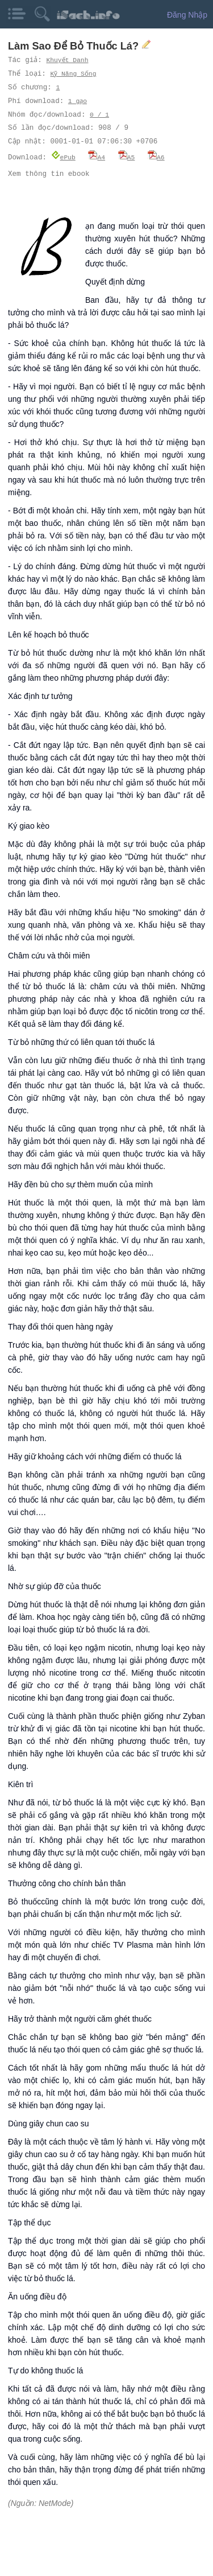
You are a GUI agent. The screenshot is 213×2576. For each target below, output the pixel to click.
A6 (156, 157)
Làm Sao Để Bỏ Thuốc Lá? (74, 46)
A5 (126, 157)
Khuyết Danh (68, 60)
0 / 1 (99, 114)
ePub (63, 157)
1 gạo (77, 101)
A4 (96, 157)
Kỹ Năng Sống (74, 73)
